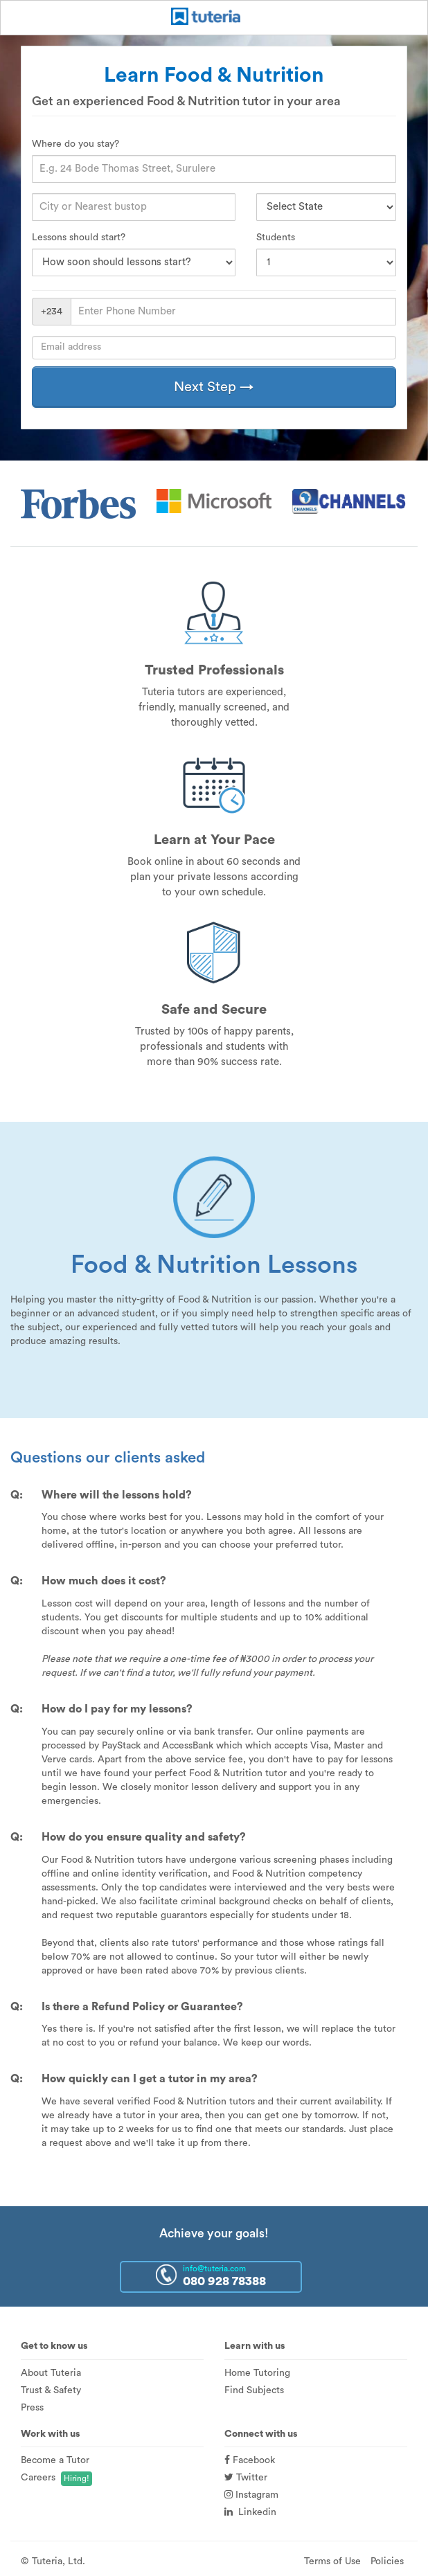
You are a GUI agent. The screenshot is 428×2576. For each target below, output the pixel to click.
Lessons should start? (78, 237)
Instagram (251, 2495)
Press (32, 2408)
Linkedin (250, 2512)
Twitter (245, 2478)
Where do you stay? (75, 144)
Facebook (249, 2460)
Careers (38, 2478)
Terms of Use (332, 2561)
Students (275, 237)
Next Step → (214, 387)
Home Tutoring (257, 2373)
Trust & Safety (51, 2390)
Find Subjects (254, 2390)
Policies (387, 2561)
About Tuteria (51, 2373)
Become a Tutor (55, 2460)
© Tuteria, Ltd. (53, 2561)
